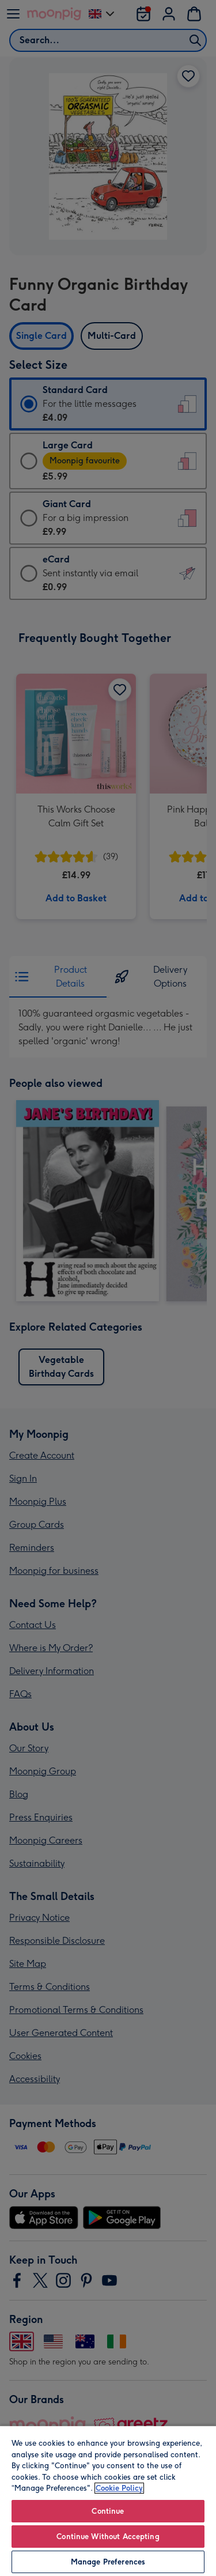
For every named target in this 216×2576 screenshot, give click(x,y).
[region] (108, 2500)
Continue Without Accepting (107, 2536)
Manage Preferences (108, 2562)
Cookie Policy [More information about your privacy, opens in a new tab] (119, 2488)
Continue (108, 2511)
